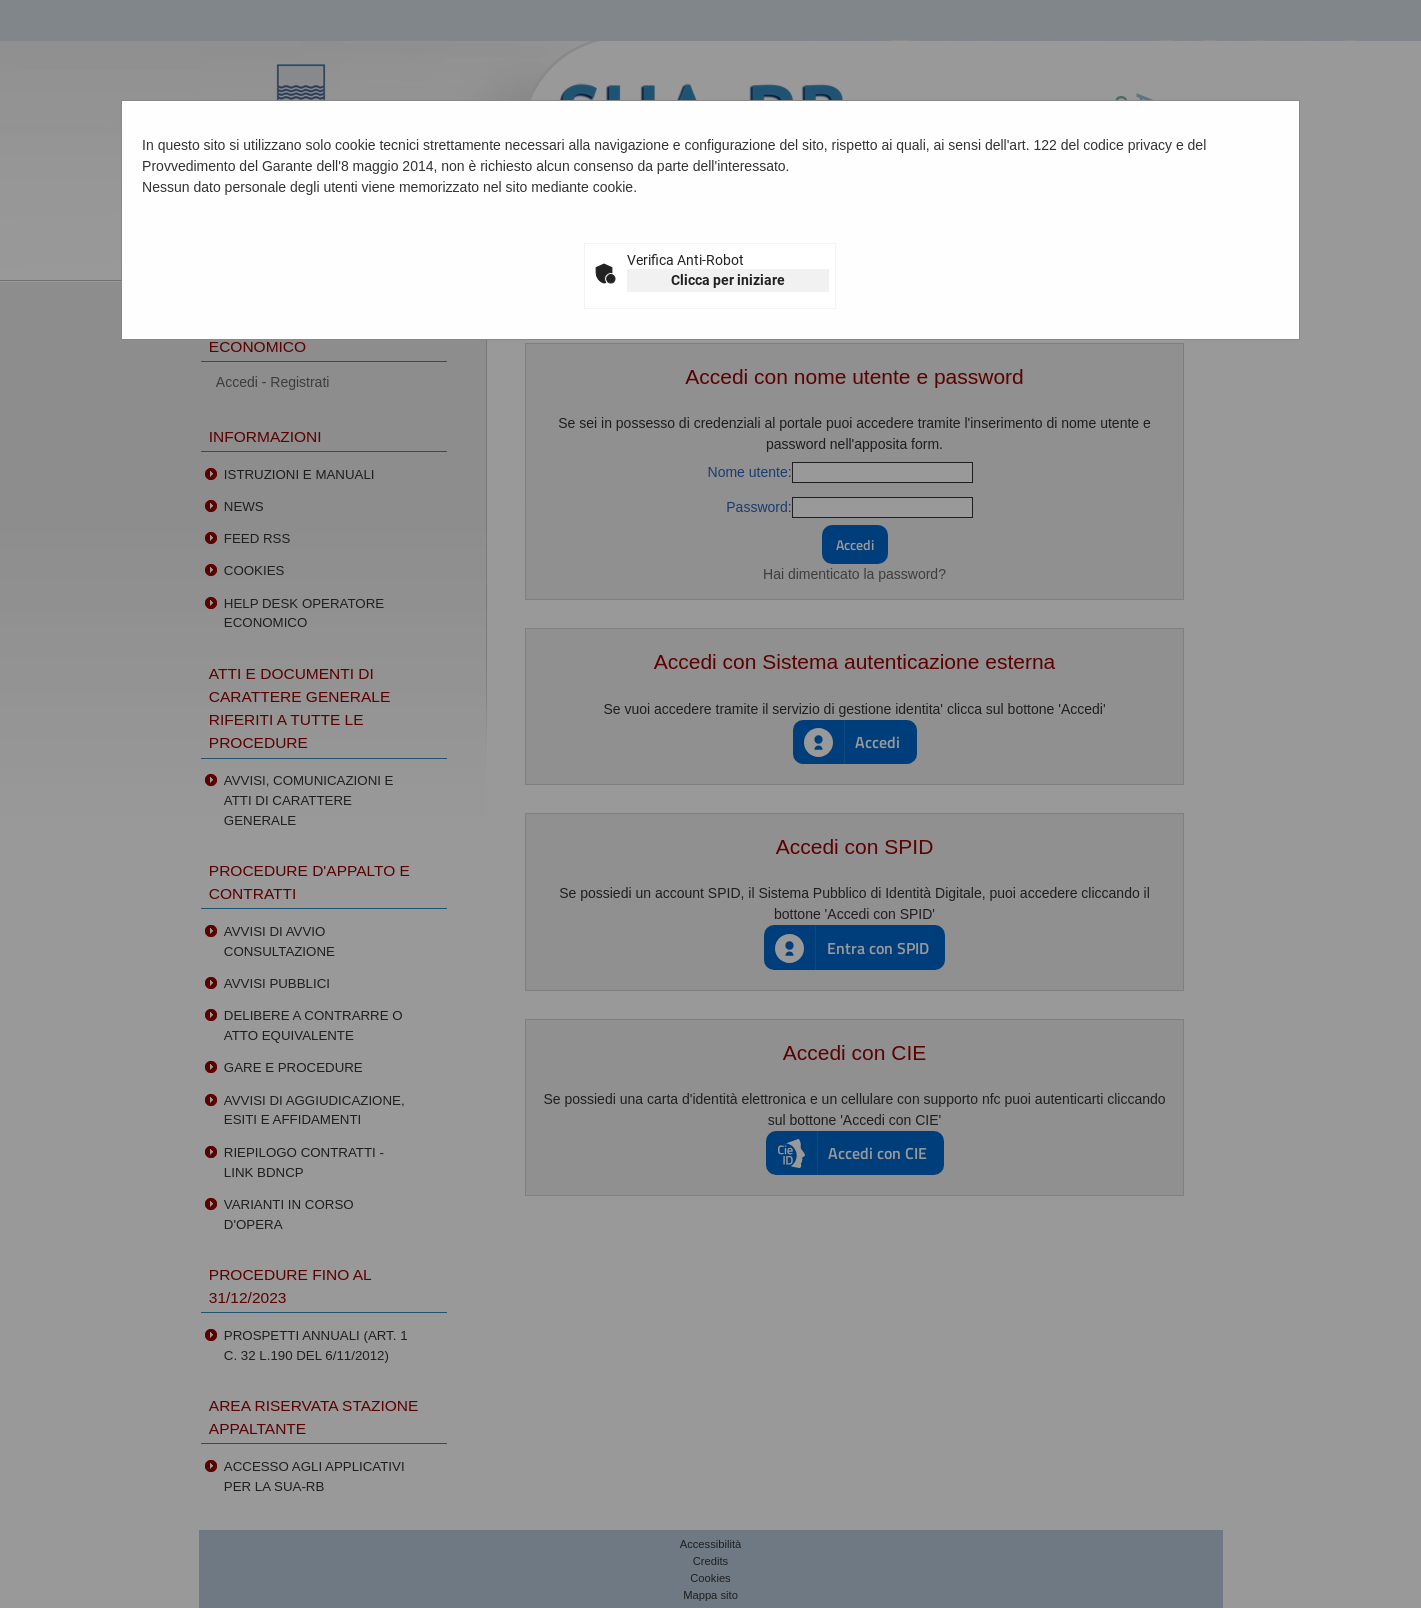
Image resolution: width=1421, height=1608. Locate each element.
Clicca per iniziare (728, 280)
